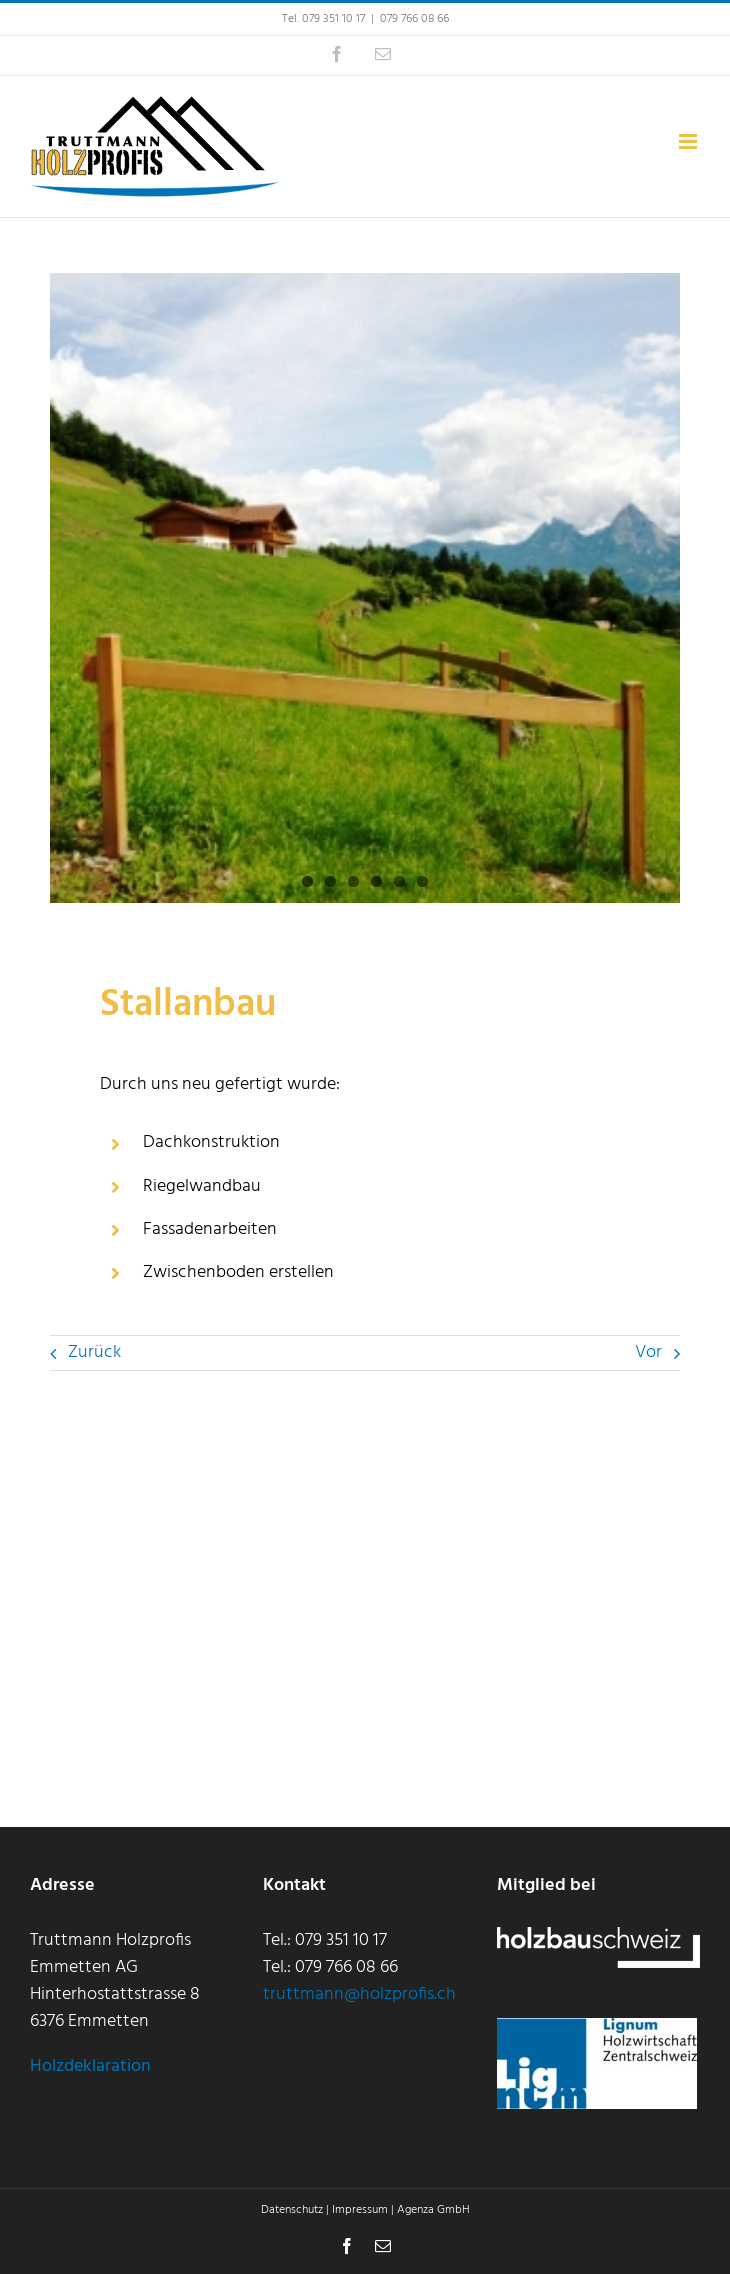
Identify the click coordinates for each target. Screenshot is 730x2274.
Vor (648, 1352)
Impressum (360, 2210)
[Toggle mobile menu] (689, 141)
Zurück (94, 1352)
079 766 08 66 (414, 19)
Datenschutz (292, 2210)
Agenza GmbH (433, 2210)
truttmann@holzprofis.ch (359, 1994)
